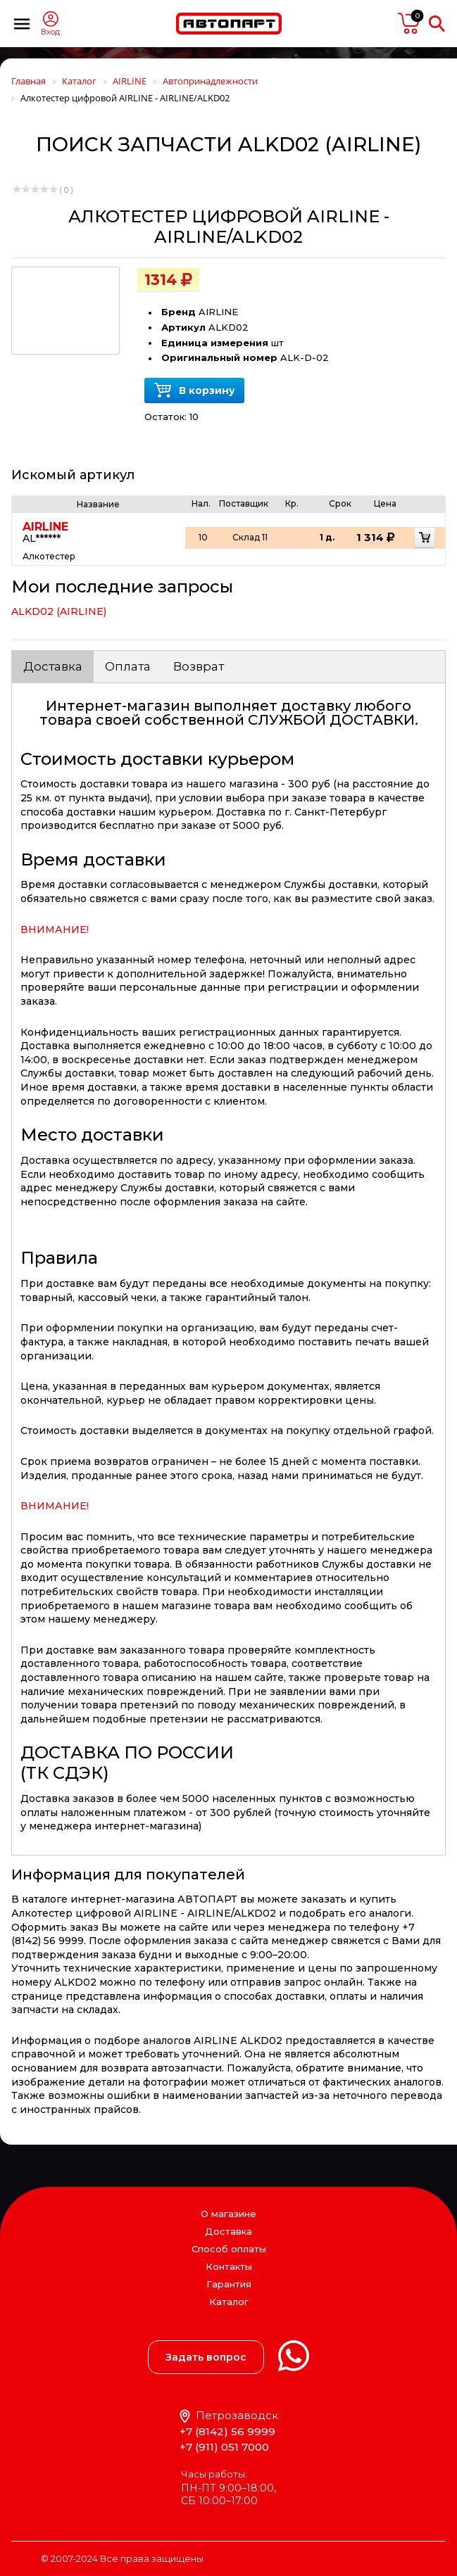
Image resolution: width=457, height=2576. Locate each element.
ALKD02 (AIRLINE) (58, 611)
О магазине (228, 2213)
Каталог (229, 2302)
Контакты (229, 2266)
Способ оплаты (229, 2248)
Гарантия (228, 2284)
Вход (50, 32)
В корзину (194, 391)
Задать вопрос (205, 2357)
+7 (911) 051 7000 (224, 2447)
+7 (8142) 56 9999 (227, 2431)
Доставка (52, 666)
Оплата (128, 666)
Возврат (198, 666)
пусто (409, 23)
